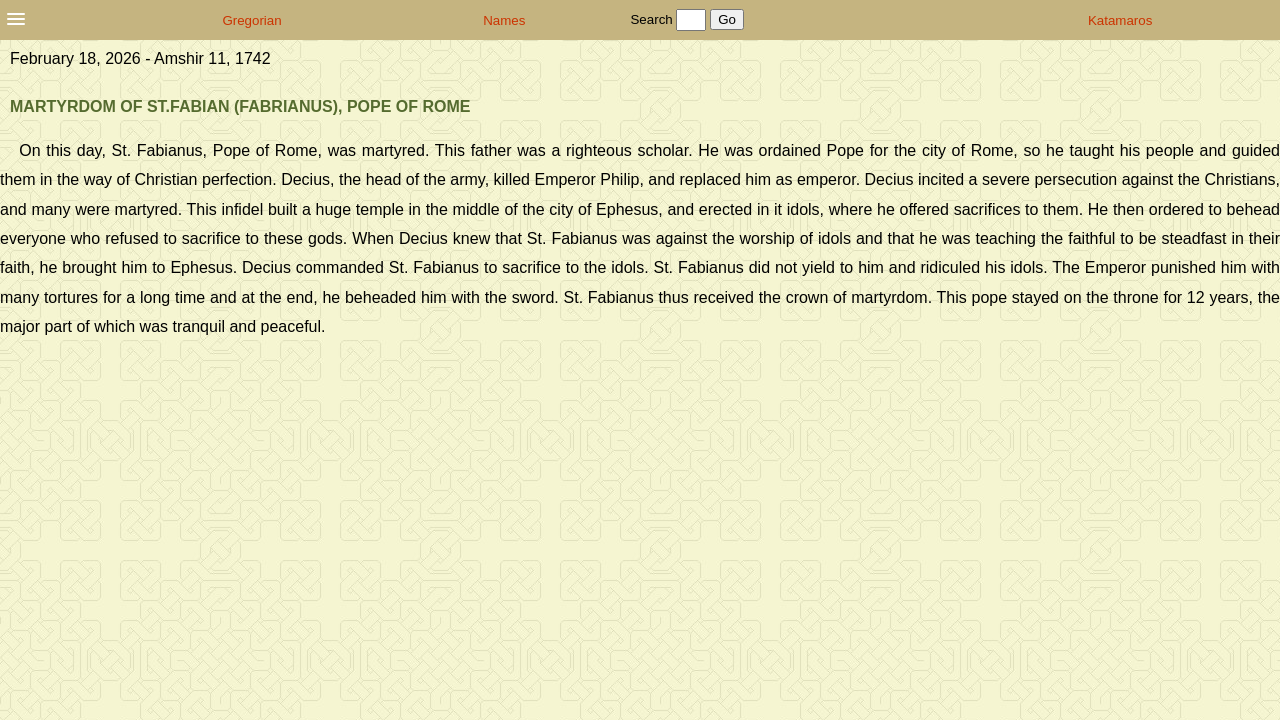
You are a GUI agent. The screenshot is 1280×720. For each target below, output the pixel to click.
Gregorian (251, 20)
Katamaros (1120, 20)
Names (504, 20)
